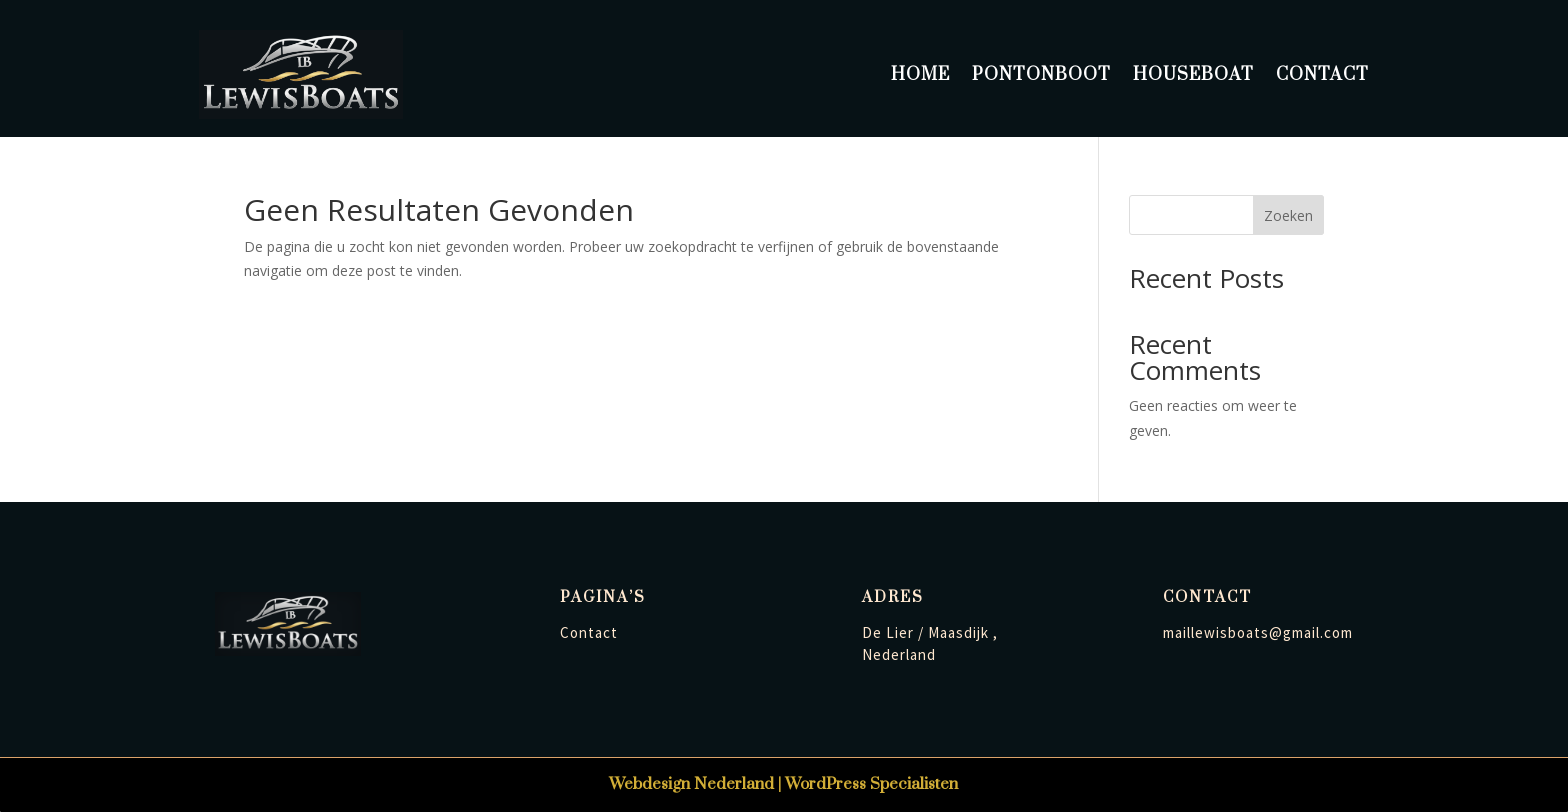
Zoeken (1288, 215)
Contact (1322, 75)
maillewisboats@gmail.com (1258, 632)
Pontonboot (1041, 75)
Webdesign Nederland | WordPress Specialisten (783, 784)
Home (920, 75)
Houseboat (1193, 75)
